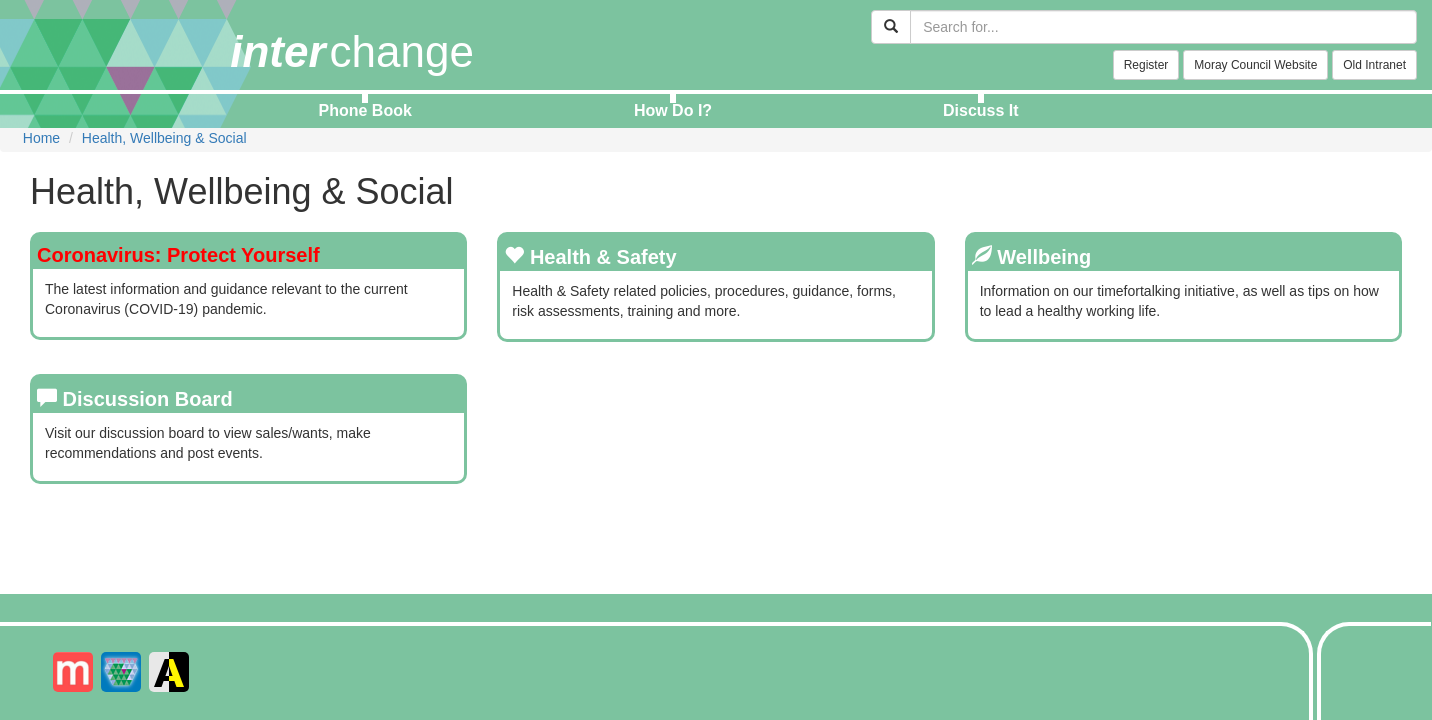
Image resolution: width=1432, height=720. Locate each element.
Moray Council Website (1255, 65)
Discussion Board (148, 399)
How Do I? (673, 110)
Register (1146, 65)
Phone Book (365, 110)
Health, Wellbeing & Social (164, 138)
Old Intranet (1374, 65)
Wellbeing (1044, 257)
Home (41, 138)
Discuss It (981, 110)
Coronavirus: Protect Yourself (178, 255)
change (352, 51)
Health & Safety (603, 257)
